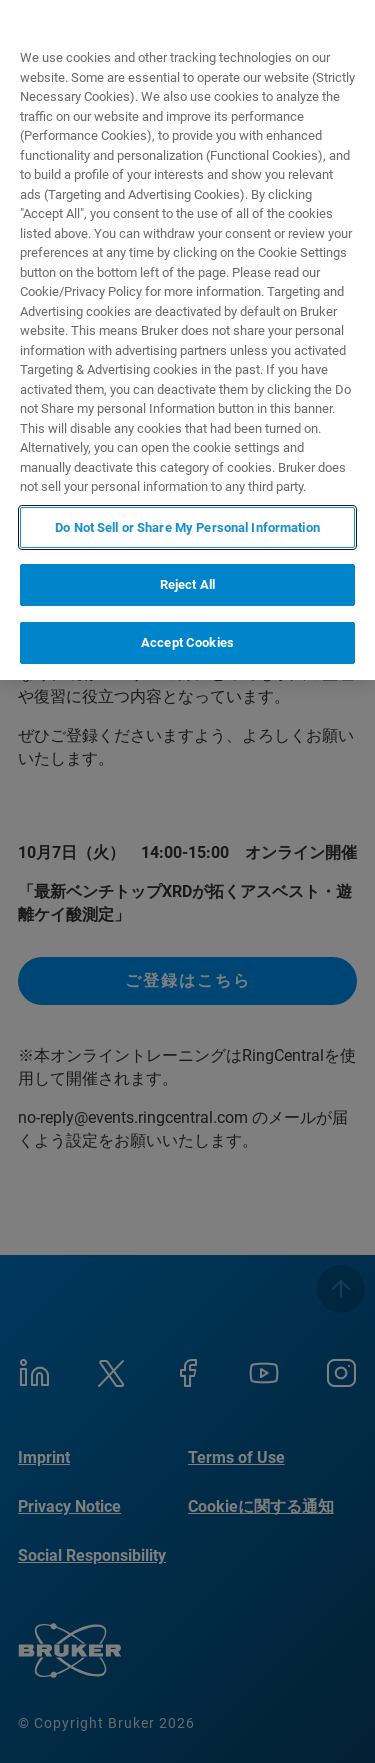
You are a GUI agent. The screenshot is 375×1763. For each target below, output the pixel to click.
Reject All (187, 584)
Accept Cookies (187, 642)
